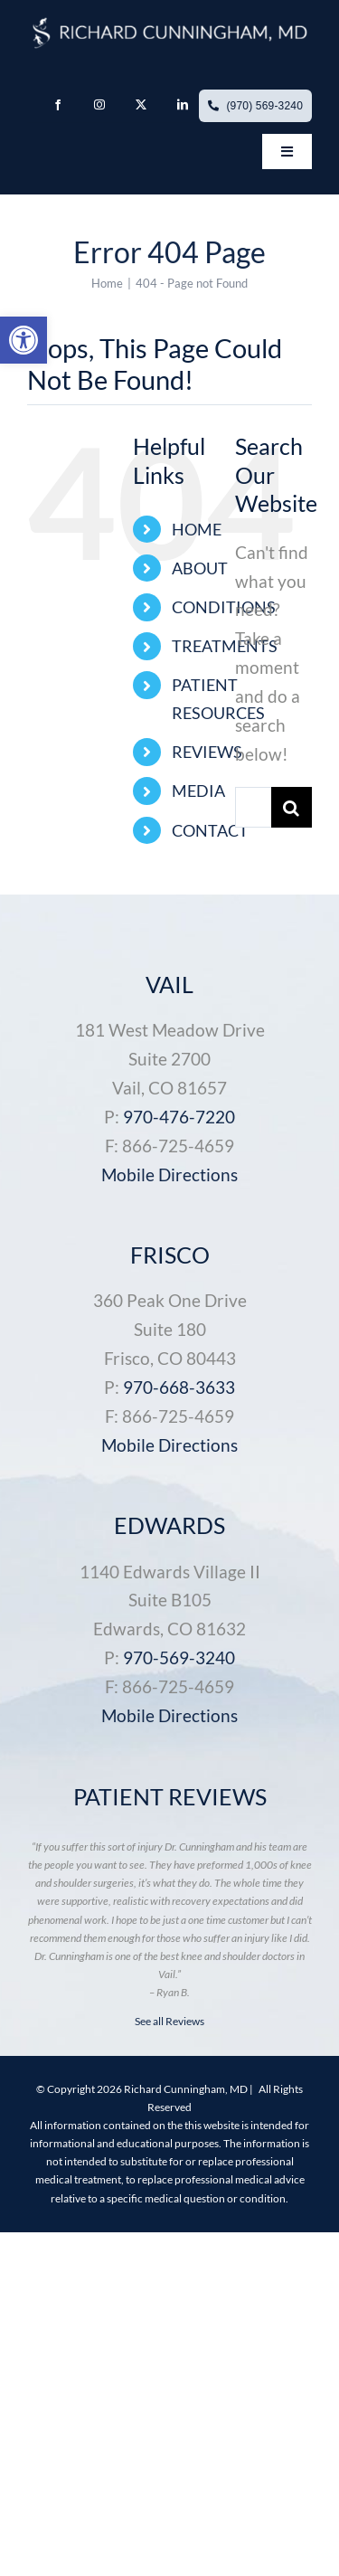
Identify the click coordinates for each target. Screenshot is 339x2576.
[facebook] (58, 105)
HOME (196, 529)
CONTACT (210, 830)
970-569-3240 (179, 1657)
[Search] (291, 807)
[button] (23, 340)
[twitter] (141, 105)
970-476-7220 (179, 1116)
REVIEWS (207, 752)
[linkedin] (182, 105)
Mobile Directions (169, 1174)
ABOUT (200, 568)
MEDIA (198, 790)
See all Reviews (169, 2021)
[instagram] (99, 105)
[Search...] (253, 807)
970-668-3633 (179, 1387)
